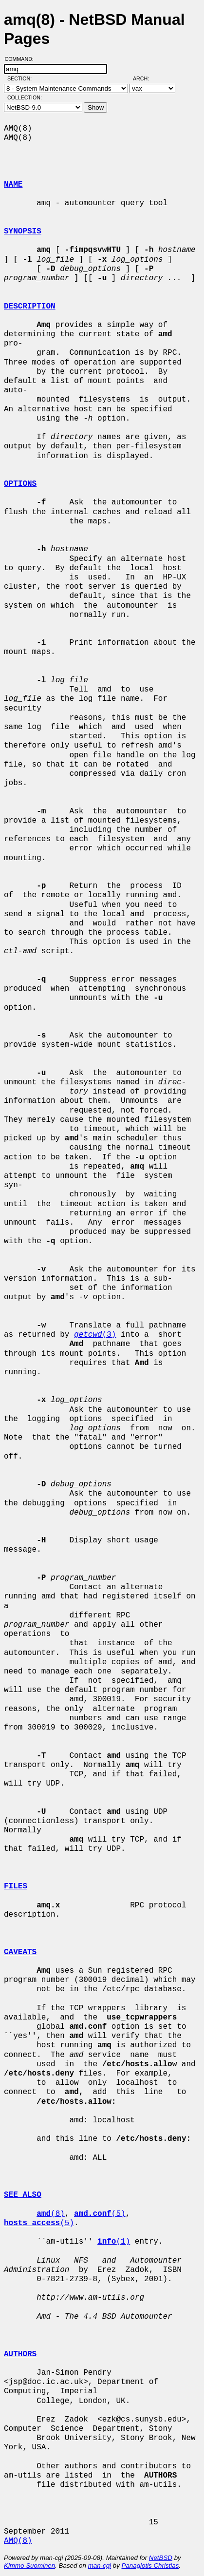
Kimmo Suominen (29, 2565)
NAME (13, 184)
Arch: (145, 78)
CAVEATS (20, 1952)
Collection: (24, 97)
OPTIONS (20, 484)
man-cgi (99, 2565)
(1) (113, 2241)
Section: (21, 78)
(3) (95, 1334)
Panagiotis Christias (150, 2565)
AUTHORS (20, 2354)
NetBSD (160, 2557)
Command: (22, 59)
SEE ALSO (22, 2195)
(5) (100, 2214)
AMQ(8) (18, 2541)
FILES (15, 1886)
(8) (51, 2214)
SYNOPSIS (22, 231)
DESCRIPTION (30, 306)
